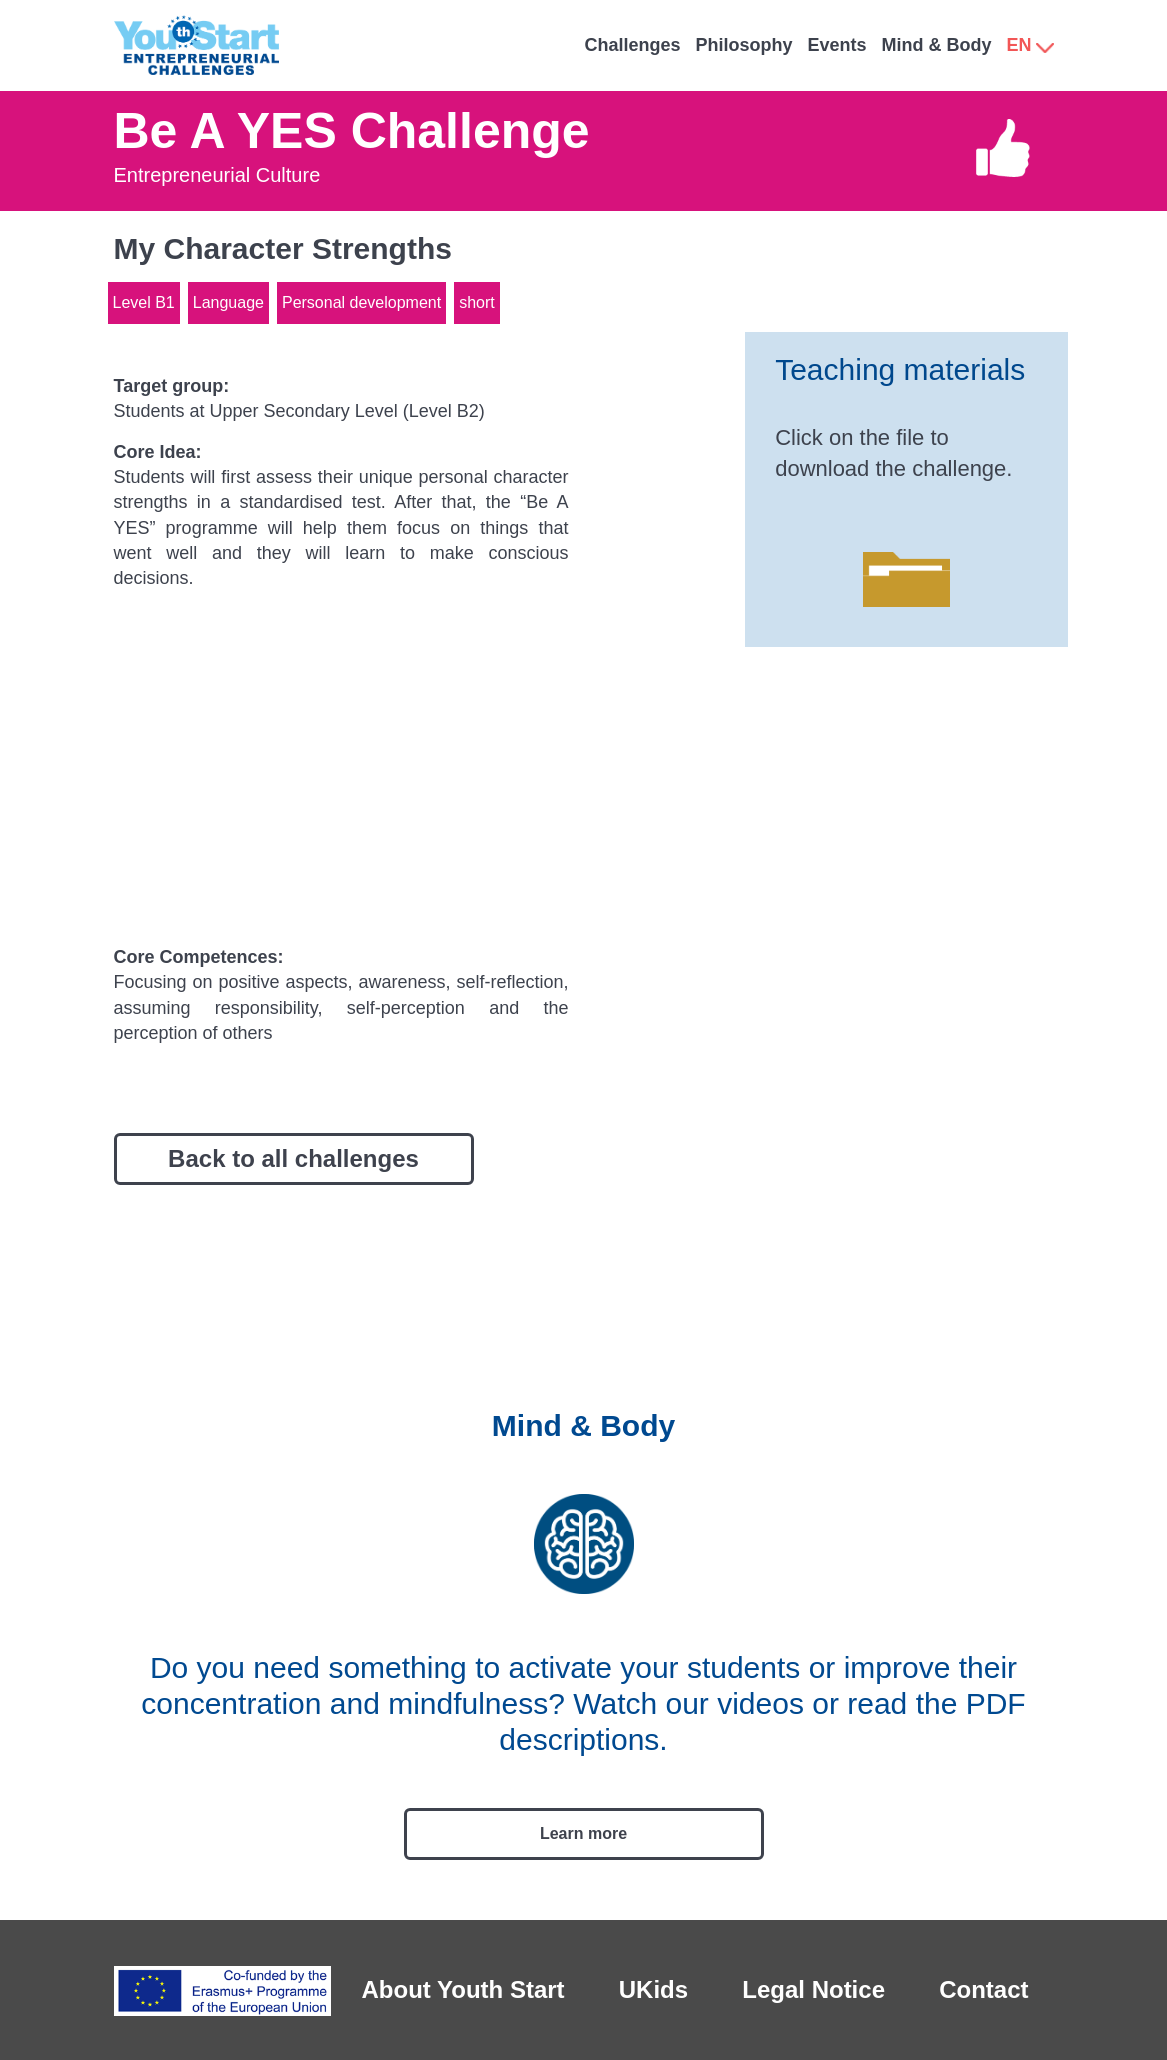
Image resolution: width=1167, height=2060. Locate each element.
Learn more (583, 1833)
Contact (983, 1989)
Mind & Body (936, 45)
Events (836, 45)
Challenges (632, 45)
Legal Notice (813, 1989)
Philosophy (743, 45)
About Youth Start (463, 1989)
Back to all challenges (293, 1158)
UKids (653, 1989)
